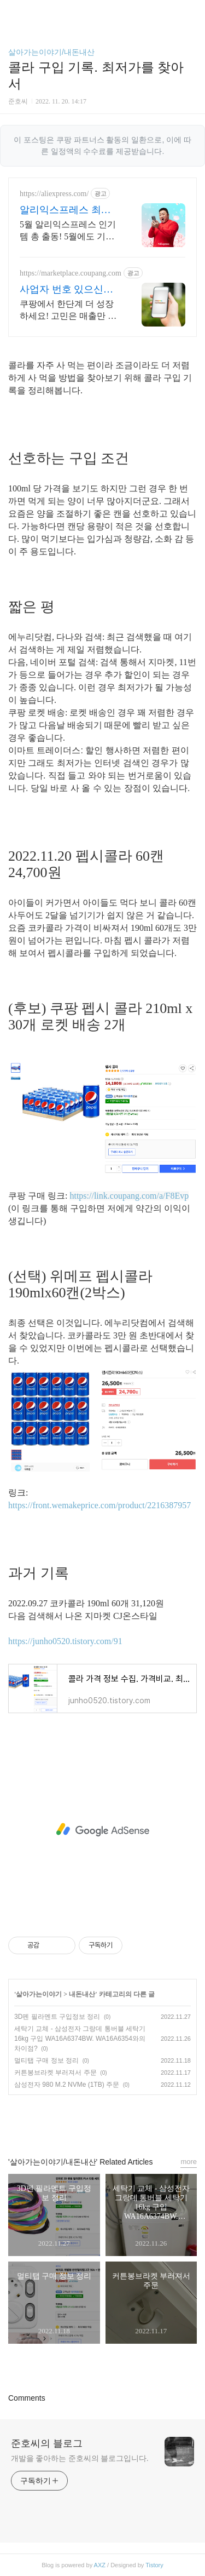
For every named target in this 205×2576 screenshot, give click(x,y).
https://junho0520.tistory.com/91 (65, 1641)
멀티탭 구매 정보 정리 (46, 2060)
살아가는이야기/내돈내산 (51, 52)
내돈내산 (82, 1994)
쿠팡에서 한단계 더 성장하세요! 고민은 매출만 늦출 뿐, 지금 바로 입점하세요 (69, 310)
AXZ (100, 2565)
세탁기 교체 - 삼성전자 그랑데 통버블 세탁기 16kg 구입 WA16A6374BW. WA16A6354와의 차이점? (79, 2038)
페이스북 (77, 2121)
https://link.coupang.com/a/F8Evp (129, 1195)
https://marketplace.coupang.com (70, 273)
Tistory (154, 2565)
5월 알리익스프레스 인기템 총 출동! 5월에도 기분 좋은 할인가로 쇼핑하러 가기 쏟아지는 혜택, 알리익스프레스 (68, 231)
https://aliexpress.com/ (54, 194)
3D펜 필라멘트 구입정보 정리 (57, 2016)
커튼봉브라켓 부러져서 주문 (55, 2072)
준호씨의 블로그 (47, 2443)
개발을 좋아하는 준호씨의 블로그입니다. (79, 2458)
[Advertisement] (102, 1830)
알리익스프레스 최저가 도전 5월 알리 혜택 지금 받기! (66, 210)
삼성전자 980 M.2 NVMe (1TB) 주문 (66, 2084)
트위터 (127, 2121)
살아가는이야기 (39, 1994)
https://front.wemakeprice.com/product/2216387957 (99, 1505)
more (188, 2161)
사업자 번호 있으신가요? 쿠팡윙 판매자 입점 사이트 (66, 290)
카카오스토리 (103, 2121)
